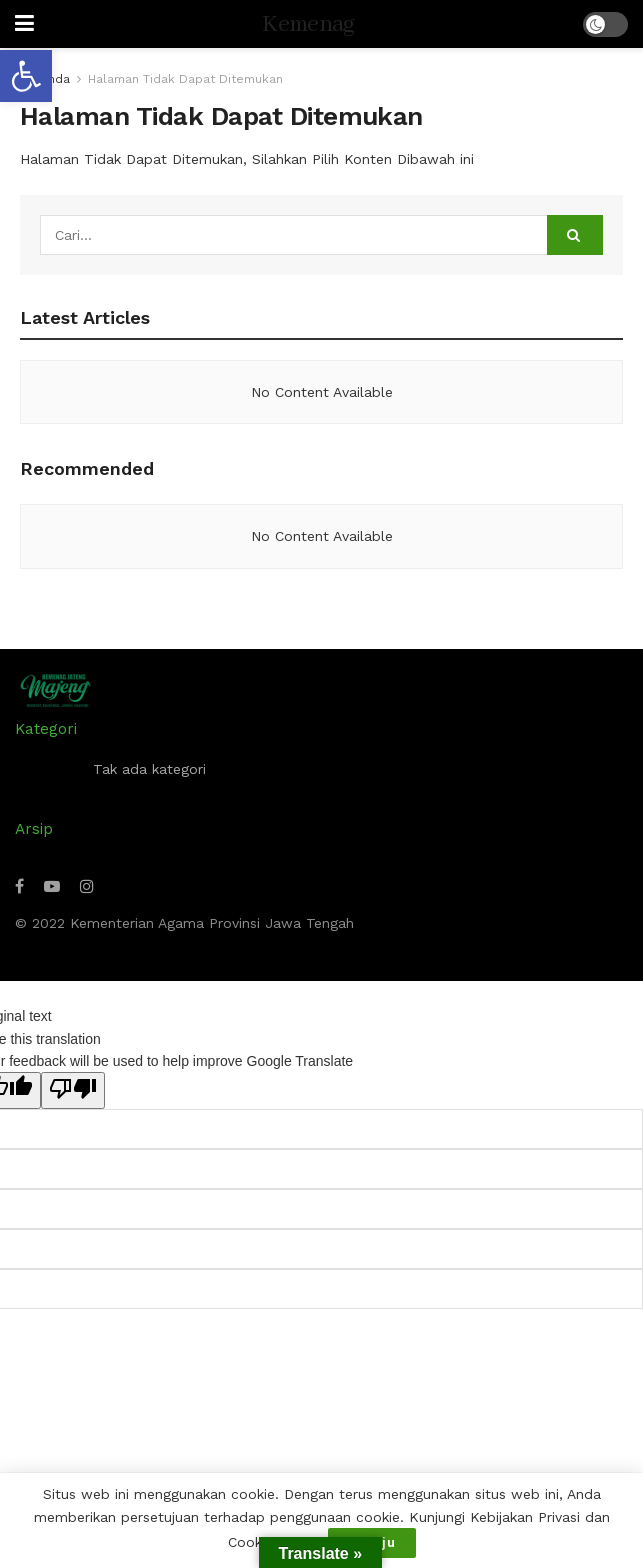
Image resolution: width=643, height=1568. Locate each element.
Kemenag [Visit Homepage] (308, 24)
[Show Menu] (24, 24)
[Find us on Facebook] (19, 886)
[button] (26, 76)
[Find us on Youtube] (52, 886)
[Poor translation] (73, 1090)
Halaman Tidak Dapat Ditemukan (185, 79)
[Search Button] (575, 235)
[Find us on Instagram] (87, 886)
